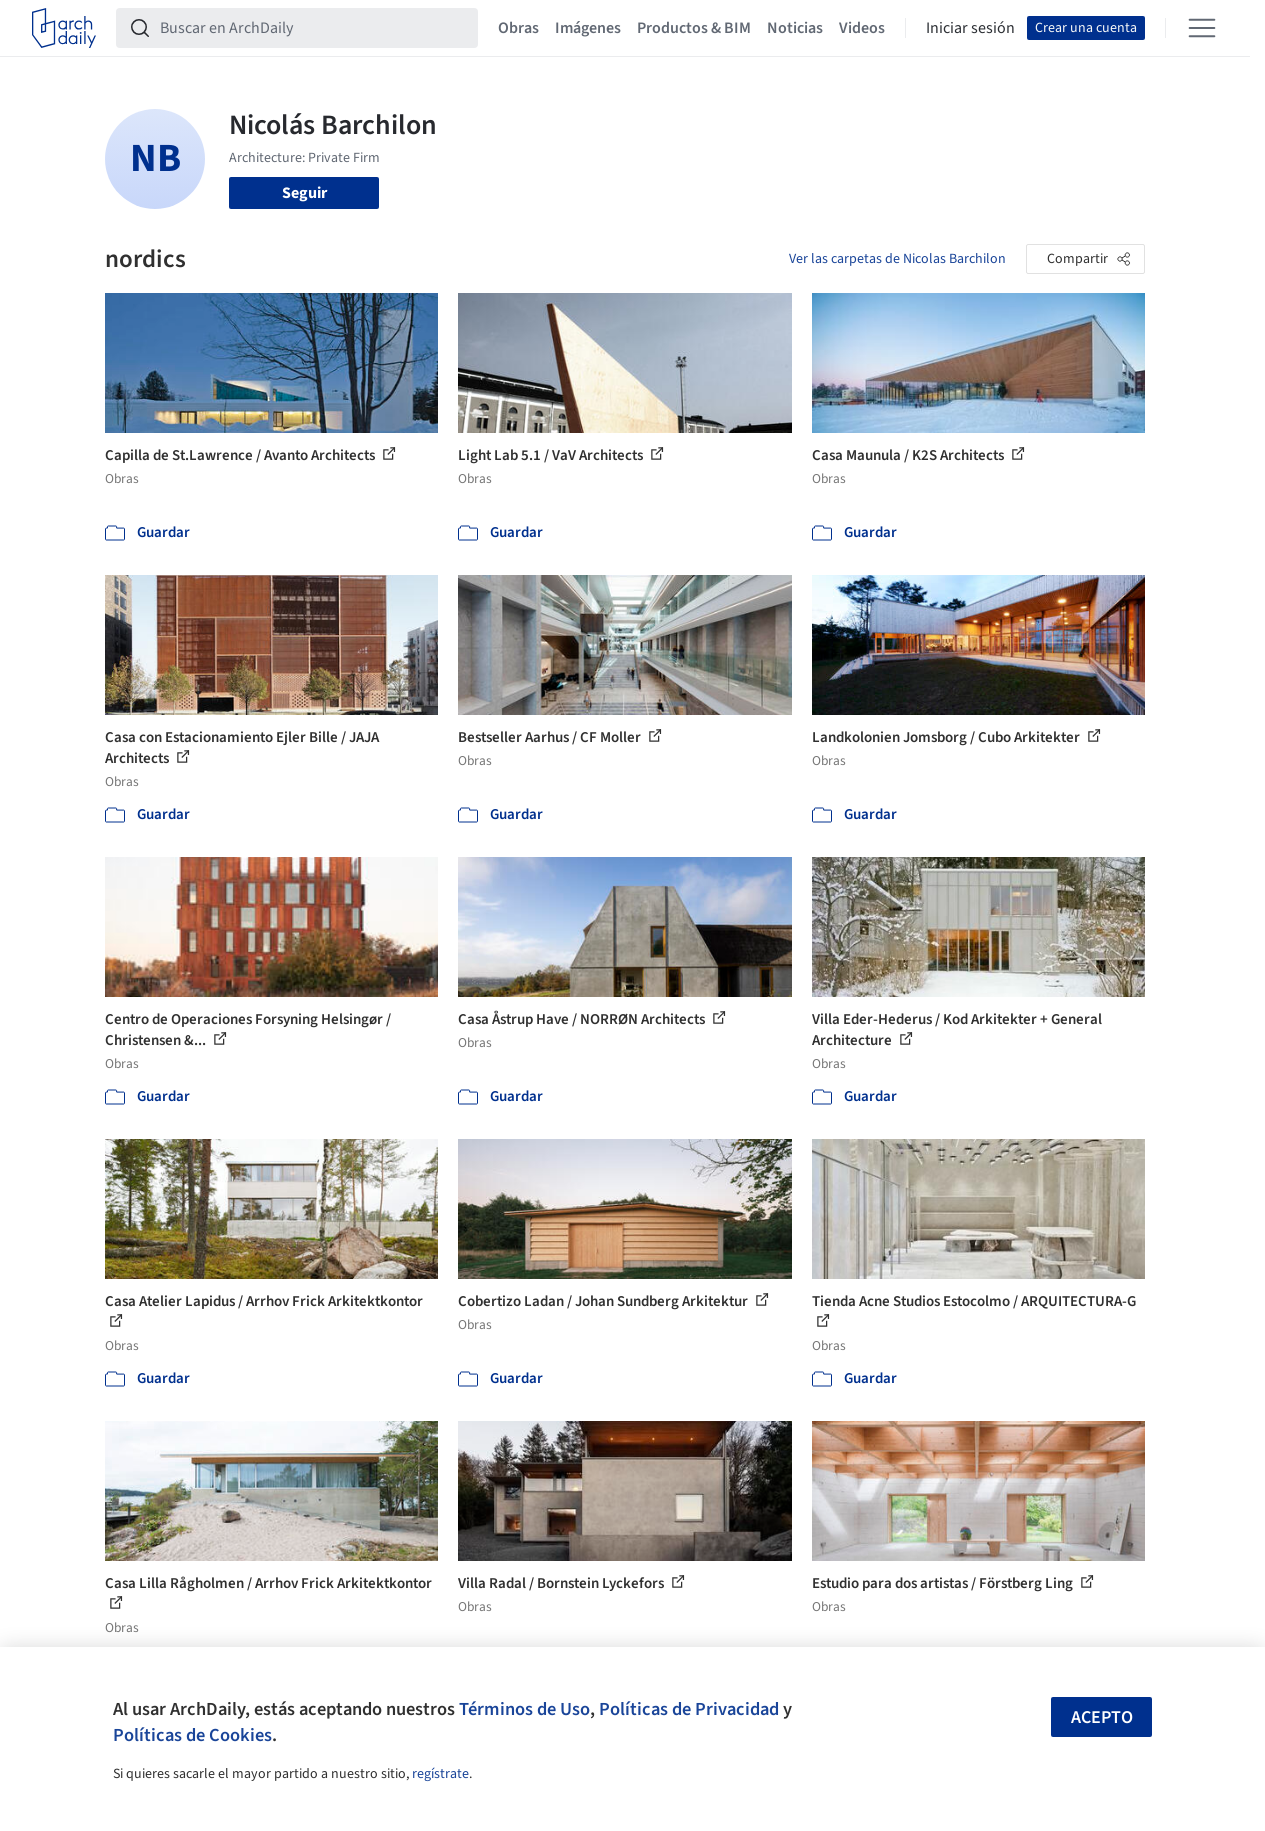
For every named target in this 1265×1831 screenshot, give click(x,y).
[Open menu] (1202, 28)
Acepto (1102, 1717)
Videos (862, 28)
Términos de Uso (524, 1709)
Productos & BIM (694, 28)
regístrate (440, 1774)
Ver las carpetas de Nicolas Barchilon (897, 259)
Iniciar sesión (970, 28)
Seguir (304, 193)
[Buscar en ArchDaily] (313, 28)
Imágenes (588, 28)
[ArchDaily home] (64, 28)
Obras (518, 28)
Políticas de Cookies (192, 1735)
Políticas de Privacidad (689, 1709)
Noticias (795, 28)
